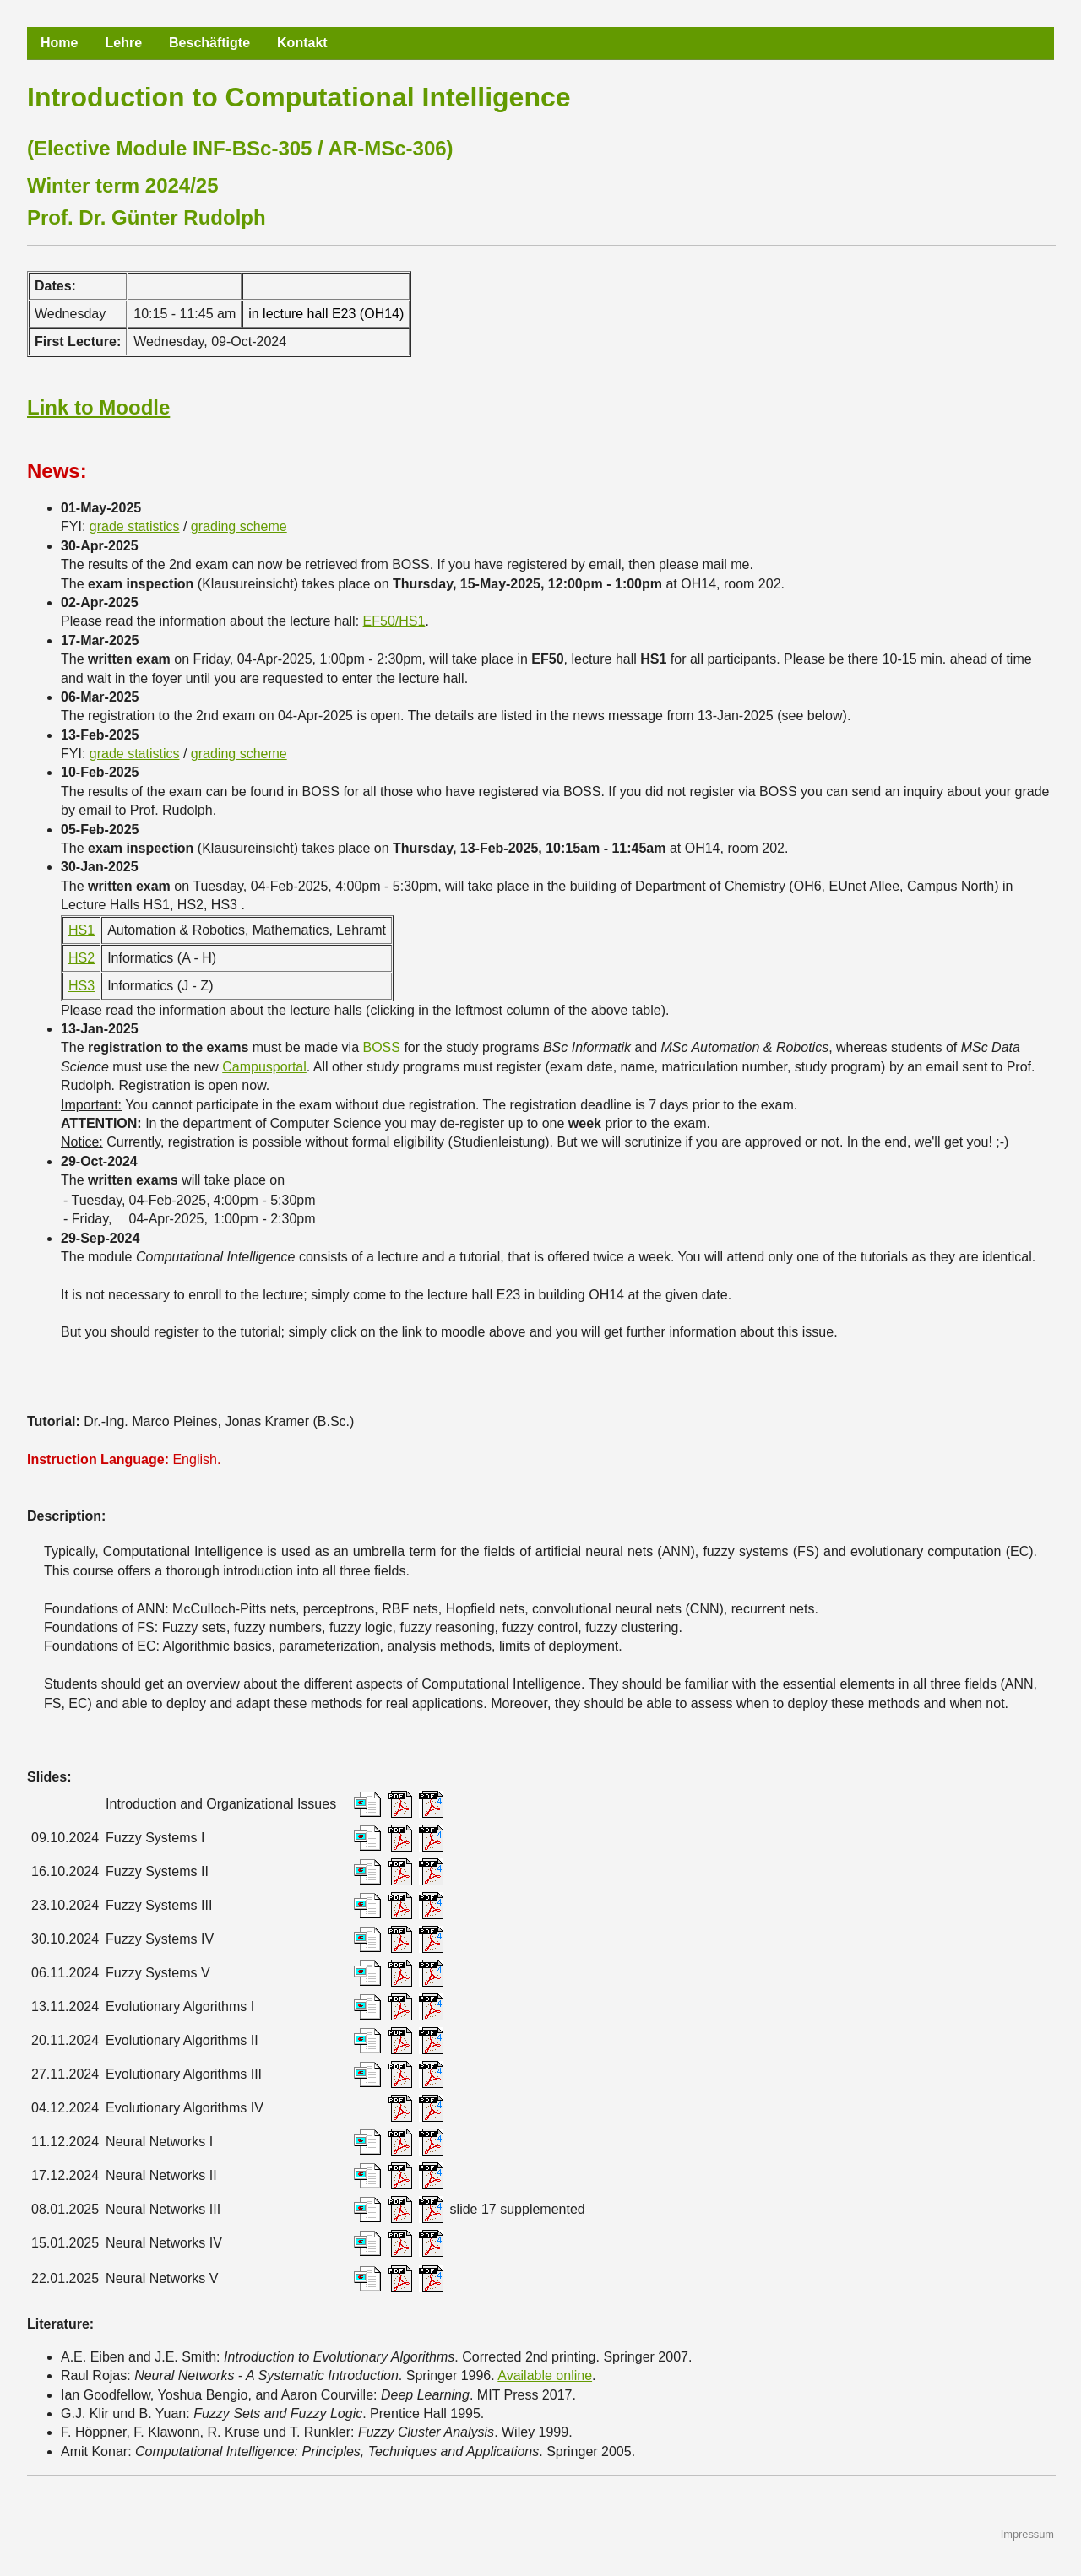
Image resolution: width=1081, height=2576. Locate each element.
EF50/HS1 (394, 621)
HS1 (81, 930)
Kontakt (302, 42)
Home (59, 42)
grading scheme (239, 526)
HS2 (81, 958)
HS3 (81, 986)
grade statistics (135, 526)
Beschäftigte (209, 42)
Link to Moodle (98, 407)
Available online (544, 2375)
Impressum (1027, 2534)
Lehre (123, 42)
